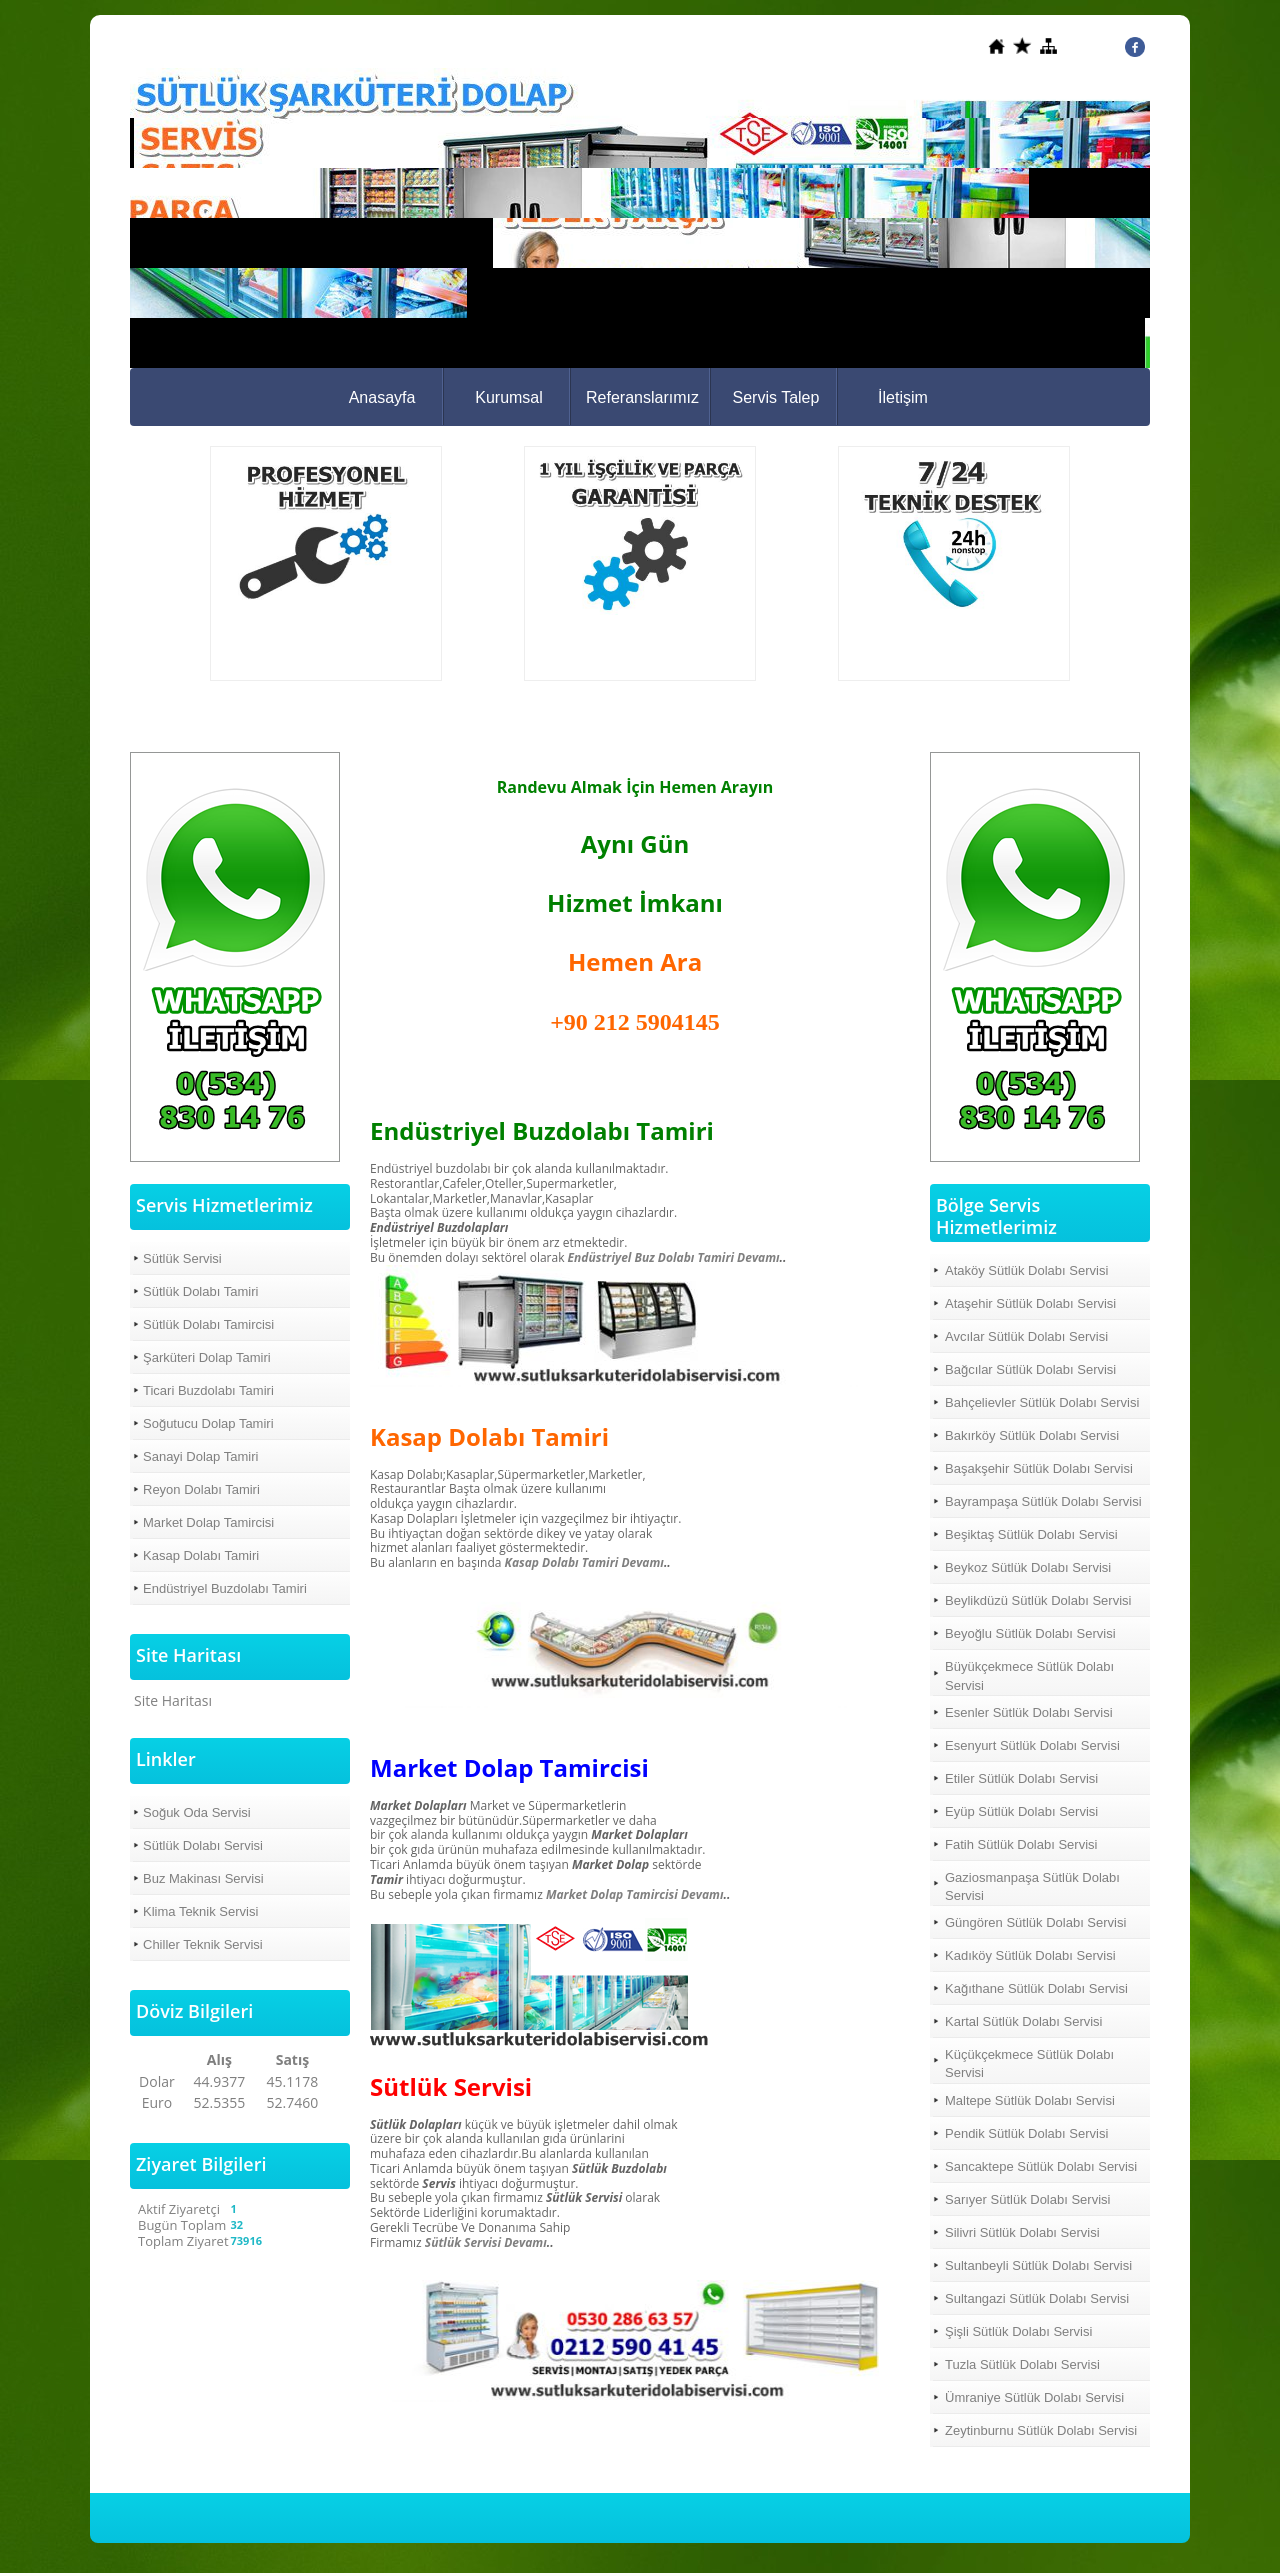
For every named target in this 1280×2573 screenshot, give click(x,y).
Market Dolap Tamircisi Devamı (633, 1894)
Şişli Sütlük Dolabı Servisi (1018, 2331)
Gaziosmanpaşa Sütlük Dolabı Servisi (1032, 1886)
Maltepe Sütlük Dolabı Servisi (1030, 2100)
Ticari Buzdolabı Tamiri (208, 1390)
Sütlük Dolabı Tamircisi (208, 1324)
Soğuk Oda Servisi (197, 1812)
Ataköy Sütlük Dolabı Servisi (1026, 1270)
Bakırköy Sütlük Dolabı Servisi (1032, 1435)
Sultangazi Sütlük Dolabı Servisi (1037, 2298)
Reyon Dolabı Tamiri (201, 1489)
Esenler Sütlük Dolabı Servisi (1029, 1712)
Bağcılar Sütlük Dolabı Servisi (1030, 1369)
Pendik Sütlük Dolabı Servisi (1026, 2133)
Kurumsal (509, 397)
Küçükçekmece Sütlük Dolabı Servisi (1029, 2063)
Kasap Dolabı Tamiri (201, 1555)
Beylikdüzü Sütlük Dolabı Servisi (1038, 1600)
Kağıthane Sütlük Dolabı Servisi (1036, 1988)
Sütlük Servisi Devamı (486, 2242)
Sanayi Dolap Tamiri (200, 1456)
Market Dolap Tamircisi (208, 1522)
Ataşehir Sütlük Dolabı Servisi (1030, 1303)
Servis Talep (776, 397)
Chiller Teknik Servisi (203, 1944)
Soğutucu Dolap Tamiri (208, 1423)
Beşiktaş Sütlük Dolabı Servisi (1031, 1534)
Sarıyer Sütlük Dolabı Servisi (1027, 2199)
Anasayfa (382, 397)
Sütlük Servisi (182, 1258)
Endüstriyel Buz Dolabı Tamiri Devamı (674, 1257)
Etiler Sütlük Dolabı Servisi (1021, 1778)
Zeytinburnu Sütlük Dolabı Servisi (1041, 2430)
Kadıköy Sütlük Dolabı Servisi (1030, 1955)
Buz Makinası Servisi (203, 1878)
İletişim (903, 397)
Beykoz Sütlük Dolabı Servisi (1028, 1567)
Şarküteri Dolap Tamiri (207, 1357)
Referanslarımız (642, 397)
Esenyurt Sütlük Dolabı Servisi (1032, 1745)
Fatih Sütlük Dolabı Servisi (1021, 1844)
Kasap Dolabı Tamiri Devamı (584, 1562)
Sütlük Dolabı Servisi (203, 1845)
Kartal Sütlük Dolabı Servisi (1024, 2021)
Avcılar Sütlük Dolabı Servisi (1026, 1336)
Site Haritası (173, 1700)
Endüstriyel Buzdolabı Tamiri (225, 1588)
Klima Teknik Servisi (200, 1911)
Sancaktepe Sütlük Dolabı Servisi (1041, 2166)
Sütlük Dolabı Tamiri (200, 1291)
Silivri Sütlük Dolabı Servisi (1022, 2232)
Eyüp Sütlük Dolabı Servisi (1021, 1811)
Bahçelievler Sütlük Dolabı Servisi (1042, 1402)
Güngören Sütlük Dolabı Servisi (1035, 1922)
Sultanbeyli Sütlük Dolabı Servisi (1038, 2265)
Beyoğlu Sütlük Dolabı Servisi (1030, 1633)
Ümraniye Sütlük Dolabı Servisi (1034, 2397)
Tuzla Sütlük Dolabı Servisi (1022, 2364)
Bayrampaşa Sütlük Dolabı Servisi (1043, 1501)
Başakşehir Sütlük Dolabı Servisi (1039, 1468)
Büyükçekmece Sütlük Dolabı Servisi (1029, 1675)
